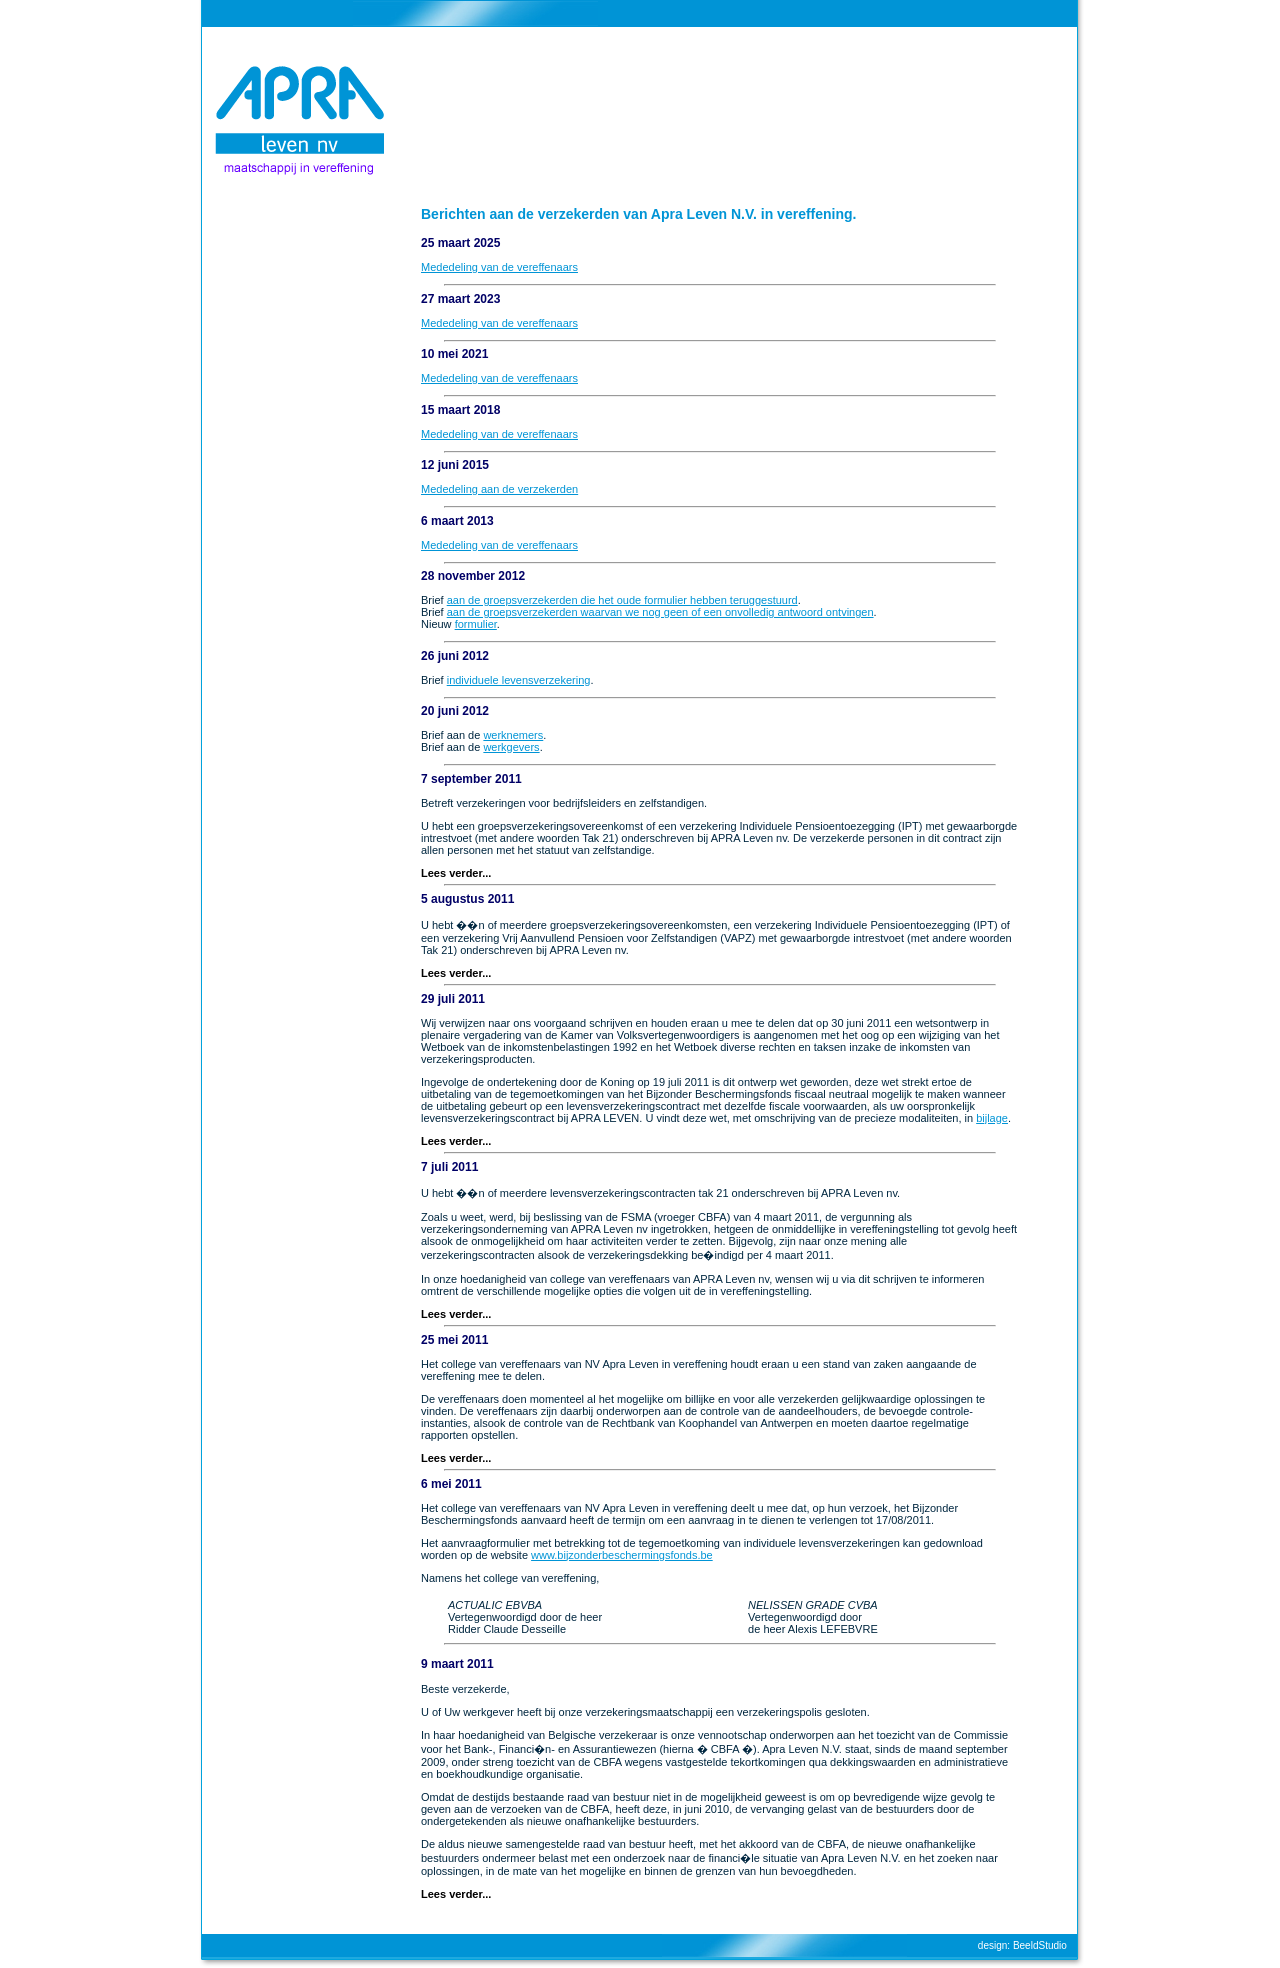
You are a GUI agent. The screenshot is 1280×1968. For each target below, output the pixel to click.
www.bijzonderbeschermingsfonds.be (622, 1555)
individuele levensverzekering (519, 680)
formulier (476, 624)
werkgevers (511, 747)
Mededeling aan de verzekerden (499, 489)
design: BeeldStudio (1022, 1945)
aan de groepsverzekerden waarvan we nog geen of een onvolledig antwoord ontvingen (660, 612)
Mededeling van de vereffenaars (499, 267)
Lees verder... (456, 873)
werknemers (513, 735)
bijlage (992, 1118)
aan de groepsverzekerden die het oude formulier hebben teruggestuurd (622, 600)
